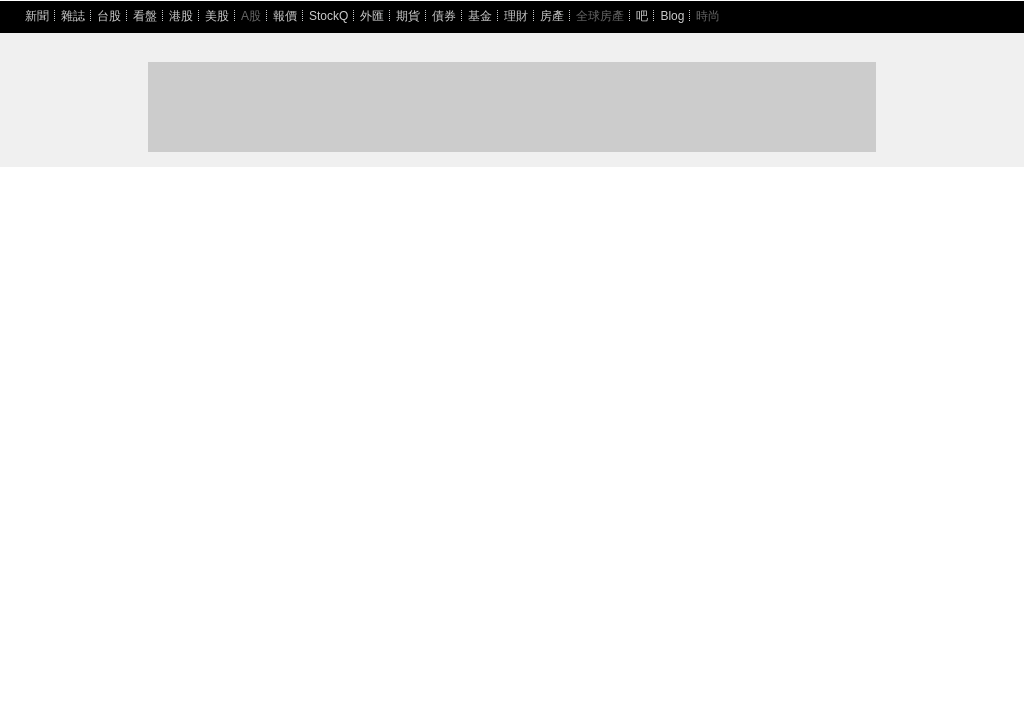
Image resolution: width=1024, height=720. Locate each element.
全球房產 (600, 16)
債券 (444, 16)
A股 (251, 16)
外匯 (372, 16)
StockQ (328, 16)
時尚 (708, 16)
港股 (181, 16)
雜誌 (73, 16)
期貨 (408, 16)
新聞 (37, 16)
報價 (285, 16)
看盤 (145, 16)
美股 (217, 16)
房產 (552, 16)
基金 (480, 16)
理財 (516, 16)
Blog (672, 16)
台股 (109, 16)
